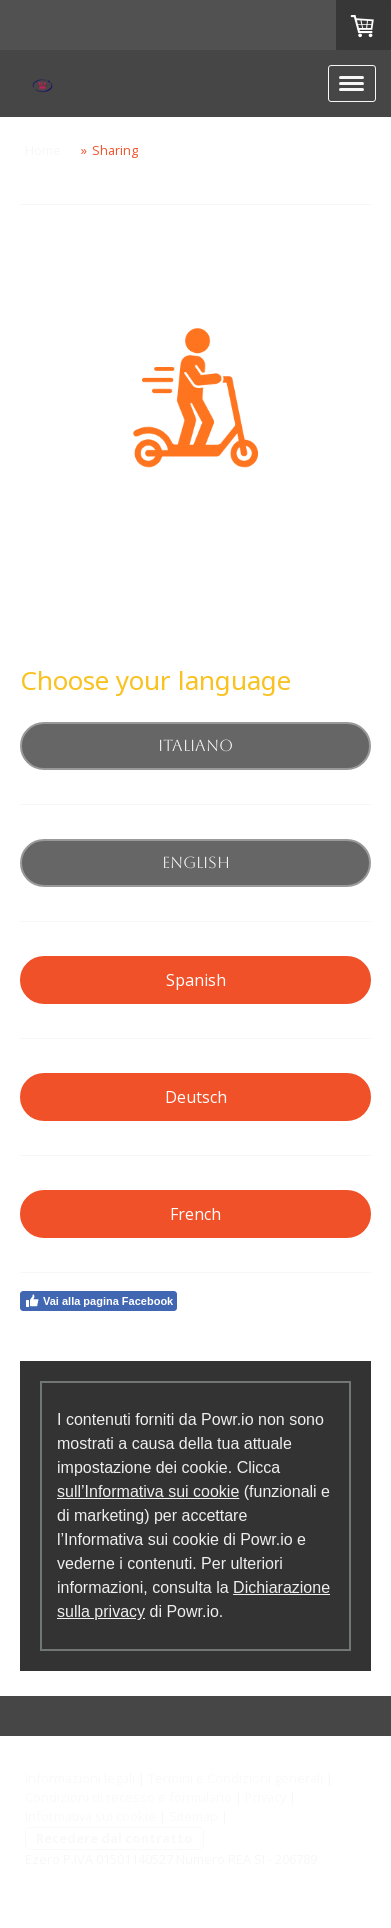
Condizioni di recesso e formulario (128, 1797)
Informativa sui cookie (90, 1816)
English (196, 862)
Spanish (196, 980)
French (195, 1214)
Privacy (265, 1797)
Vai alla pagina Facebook (98, 1301)
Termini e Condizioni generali (235, 1778)
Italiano (195, 745)
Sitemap (193, 1816)
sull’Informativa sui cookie (148, 1491)
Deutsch (196, 1097)
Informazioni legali (80, 1778)
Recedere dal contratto (114, 1838)
